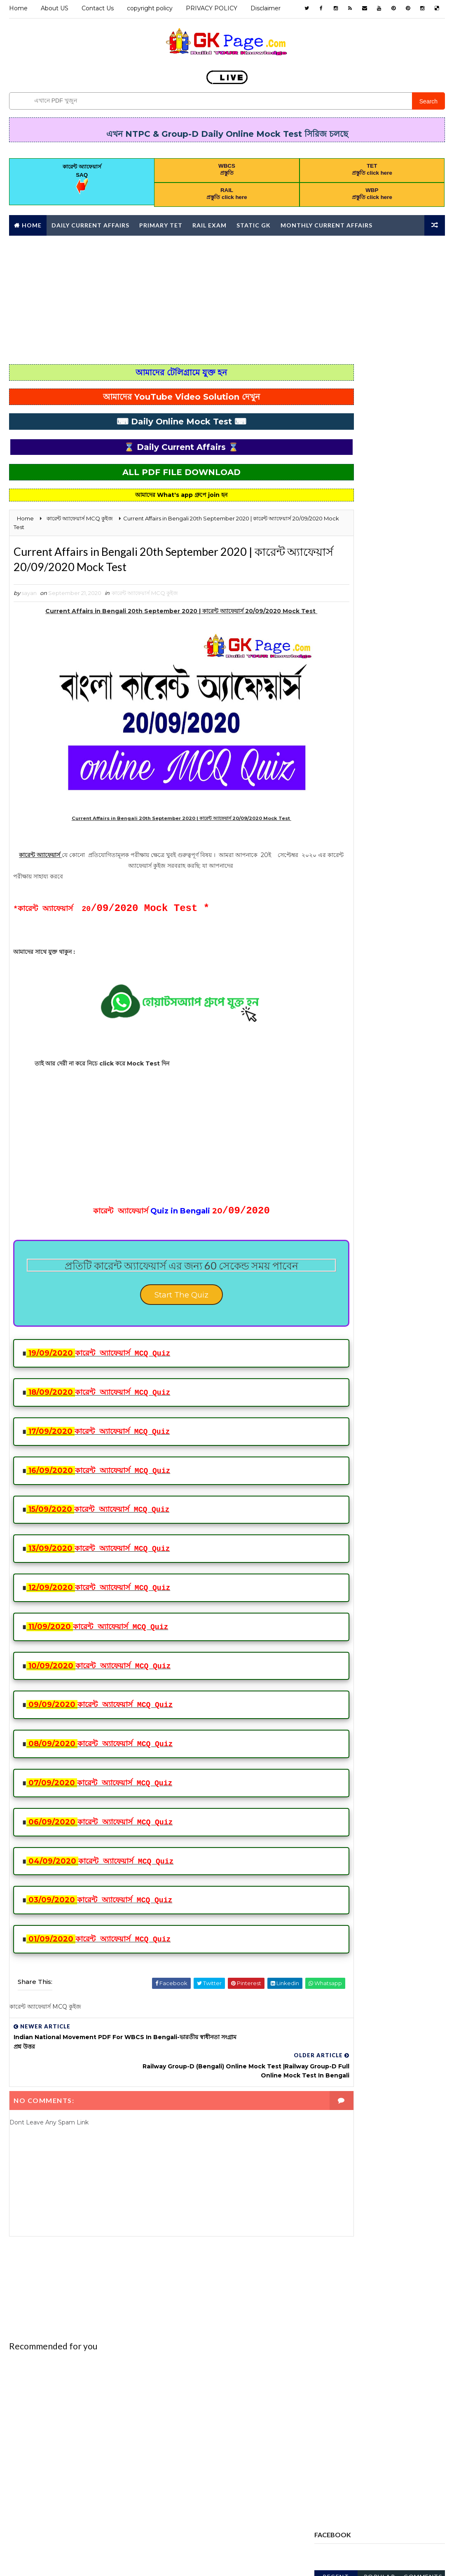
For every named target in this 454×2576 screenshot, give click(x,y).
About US (54, 8)
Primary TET (161, 223)
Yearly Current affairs (351, 1098)
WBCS (326, 1084)
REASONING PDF (339, 1055)
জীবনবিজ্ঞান (330, 1127)
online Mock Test (344, 997)
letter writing (340, 954)
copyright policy (150, 8)
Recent (336, 411)
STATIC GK (332, 1070)
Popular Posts (379, 412)
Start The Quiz (157, 1314)
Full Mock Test (340, 911)
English (329, 868)
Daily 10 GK (396, 839)
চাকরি (408, 1113)
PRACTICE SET (336, 1012)
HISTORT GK (368, 940)
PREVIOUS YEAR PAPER (347, 1026)
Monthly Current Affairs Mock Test (370, 983)
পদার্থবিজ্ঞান (377, 1127)
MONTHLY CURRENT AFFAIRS (354, 969)
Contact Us (98, 8)
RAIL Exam (209, 223)
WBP (366, 1084)
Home (18, 8)
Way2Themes (82, 2561)
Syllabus (384, 1070)
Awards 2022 (395, 781)
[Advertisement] (227, 298)
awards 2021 (336, 781)
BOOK (370, 796)
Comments (423, 411)
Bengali (329, 796)
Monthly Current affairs (326, 223)
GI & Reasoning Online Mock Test (365, 925)
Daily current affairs (349, 853)
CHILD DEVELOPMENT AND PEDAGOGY (367, 810)
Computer (368, 824)
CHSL (325, 824)
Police (407, 997)
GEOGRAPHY (403, 911)
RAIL (385, 1041)
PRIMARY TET (335, 1041)
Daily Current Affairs (90, 223)
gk (321, 940)
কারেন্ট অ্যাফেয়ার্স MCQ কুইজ (145, 597)
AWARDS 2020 (383, 767)
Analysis (330, 767)
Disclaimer (265, 8)
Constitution (338, 839)
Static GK (253, 223)
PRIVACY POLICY (211, 8)
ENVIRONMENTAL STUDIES (352, 882)
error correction (344, 896)
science (392, 1055)
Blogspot (154, 2561)
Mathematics (404, 954)
